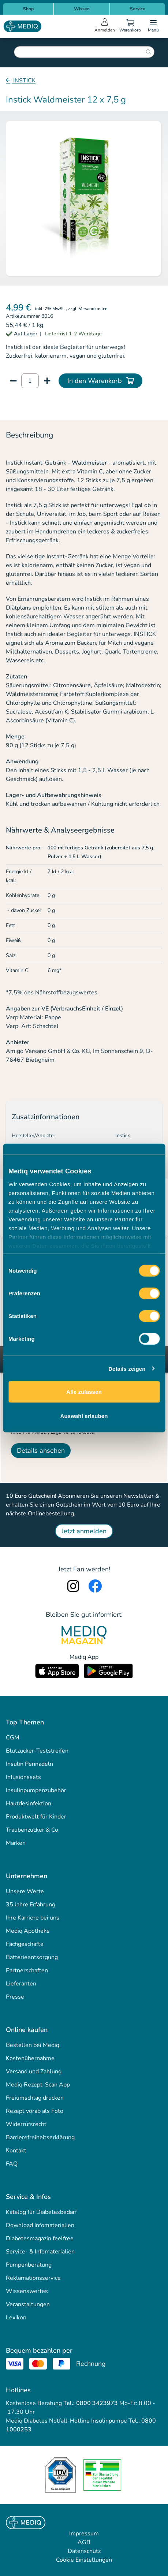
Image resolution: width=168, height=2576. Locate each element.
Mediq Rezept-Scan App (38, 2085)
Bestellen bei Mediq (32, 2045)
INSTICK (24, 81)
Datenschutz (84, 2551)
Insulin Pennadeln (29, 1764)
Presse (15, 1997)
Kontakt (16, 2151)
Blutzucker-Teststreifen (37, 1751)
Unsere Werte (25, 1891)
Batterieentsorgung (32, 1957)
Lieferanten (21, 1984)
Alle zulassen (83, 1392)
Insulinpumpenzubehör (36, 1790)
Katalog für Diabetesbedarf (41, 2212)
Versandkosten (93, 309)
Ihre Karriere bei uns (32, 1918)
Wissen (82, 9)
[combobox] (84, 52)
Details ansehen (41, 1450)
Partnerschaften (27, 1970)
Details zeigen (126, 1368)
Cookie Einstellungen (84, 2560)
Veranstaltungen (28, 2304)
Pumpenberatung (29, 2265)
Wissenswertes (27, 2291)
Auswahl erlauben (84, 1415)
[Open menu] (153, 26)
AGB (84, 2542)
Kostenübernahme (30, 2058)
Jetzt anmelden (84, 1531)
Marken (16, 1843)
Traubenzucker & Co (32, 1830)
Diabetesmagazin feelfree (40, 2238)
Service (137, 9)
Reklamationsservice (33, 2278)
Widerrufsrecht (26, 2124)
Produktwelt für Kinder (36, 1817)
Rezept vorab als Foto (34, 2111)
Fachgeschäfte (25, 1944)
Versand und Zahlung (33, 2071)
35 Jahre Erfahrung (30, 1905)
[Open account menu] (104, 26)
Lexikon (16, 2317)
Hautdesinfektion (28, 1803)
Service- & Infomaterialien (40, 2252)
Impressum (84, 2534)
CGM (12, 1738)
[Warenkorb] (130, 26)
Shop (28, 9)
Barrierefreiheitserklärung (40, 2137)
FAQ (12, 2164)
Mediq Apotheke (28, 1931)
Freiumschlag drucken (35, 2098)
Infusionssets (23, 1777)
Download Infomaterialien (40, 2225)
